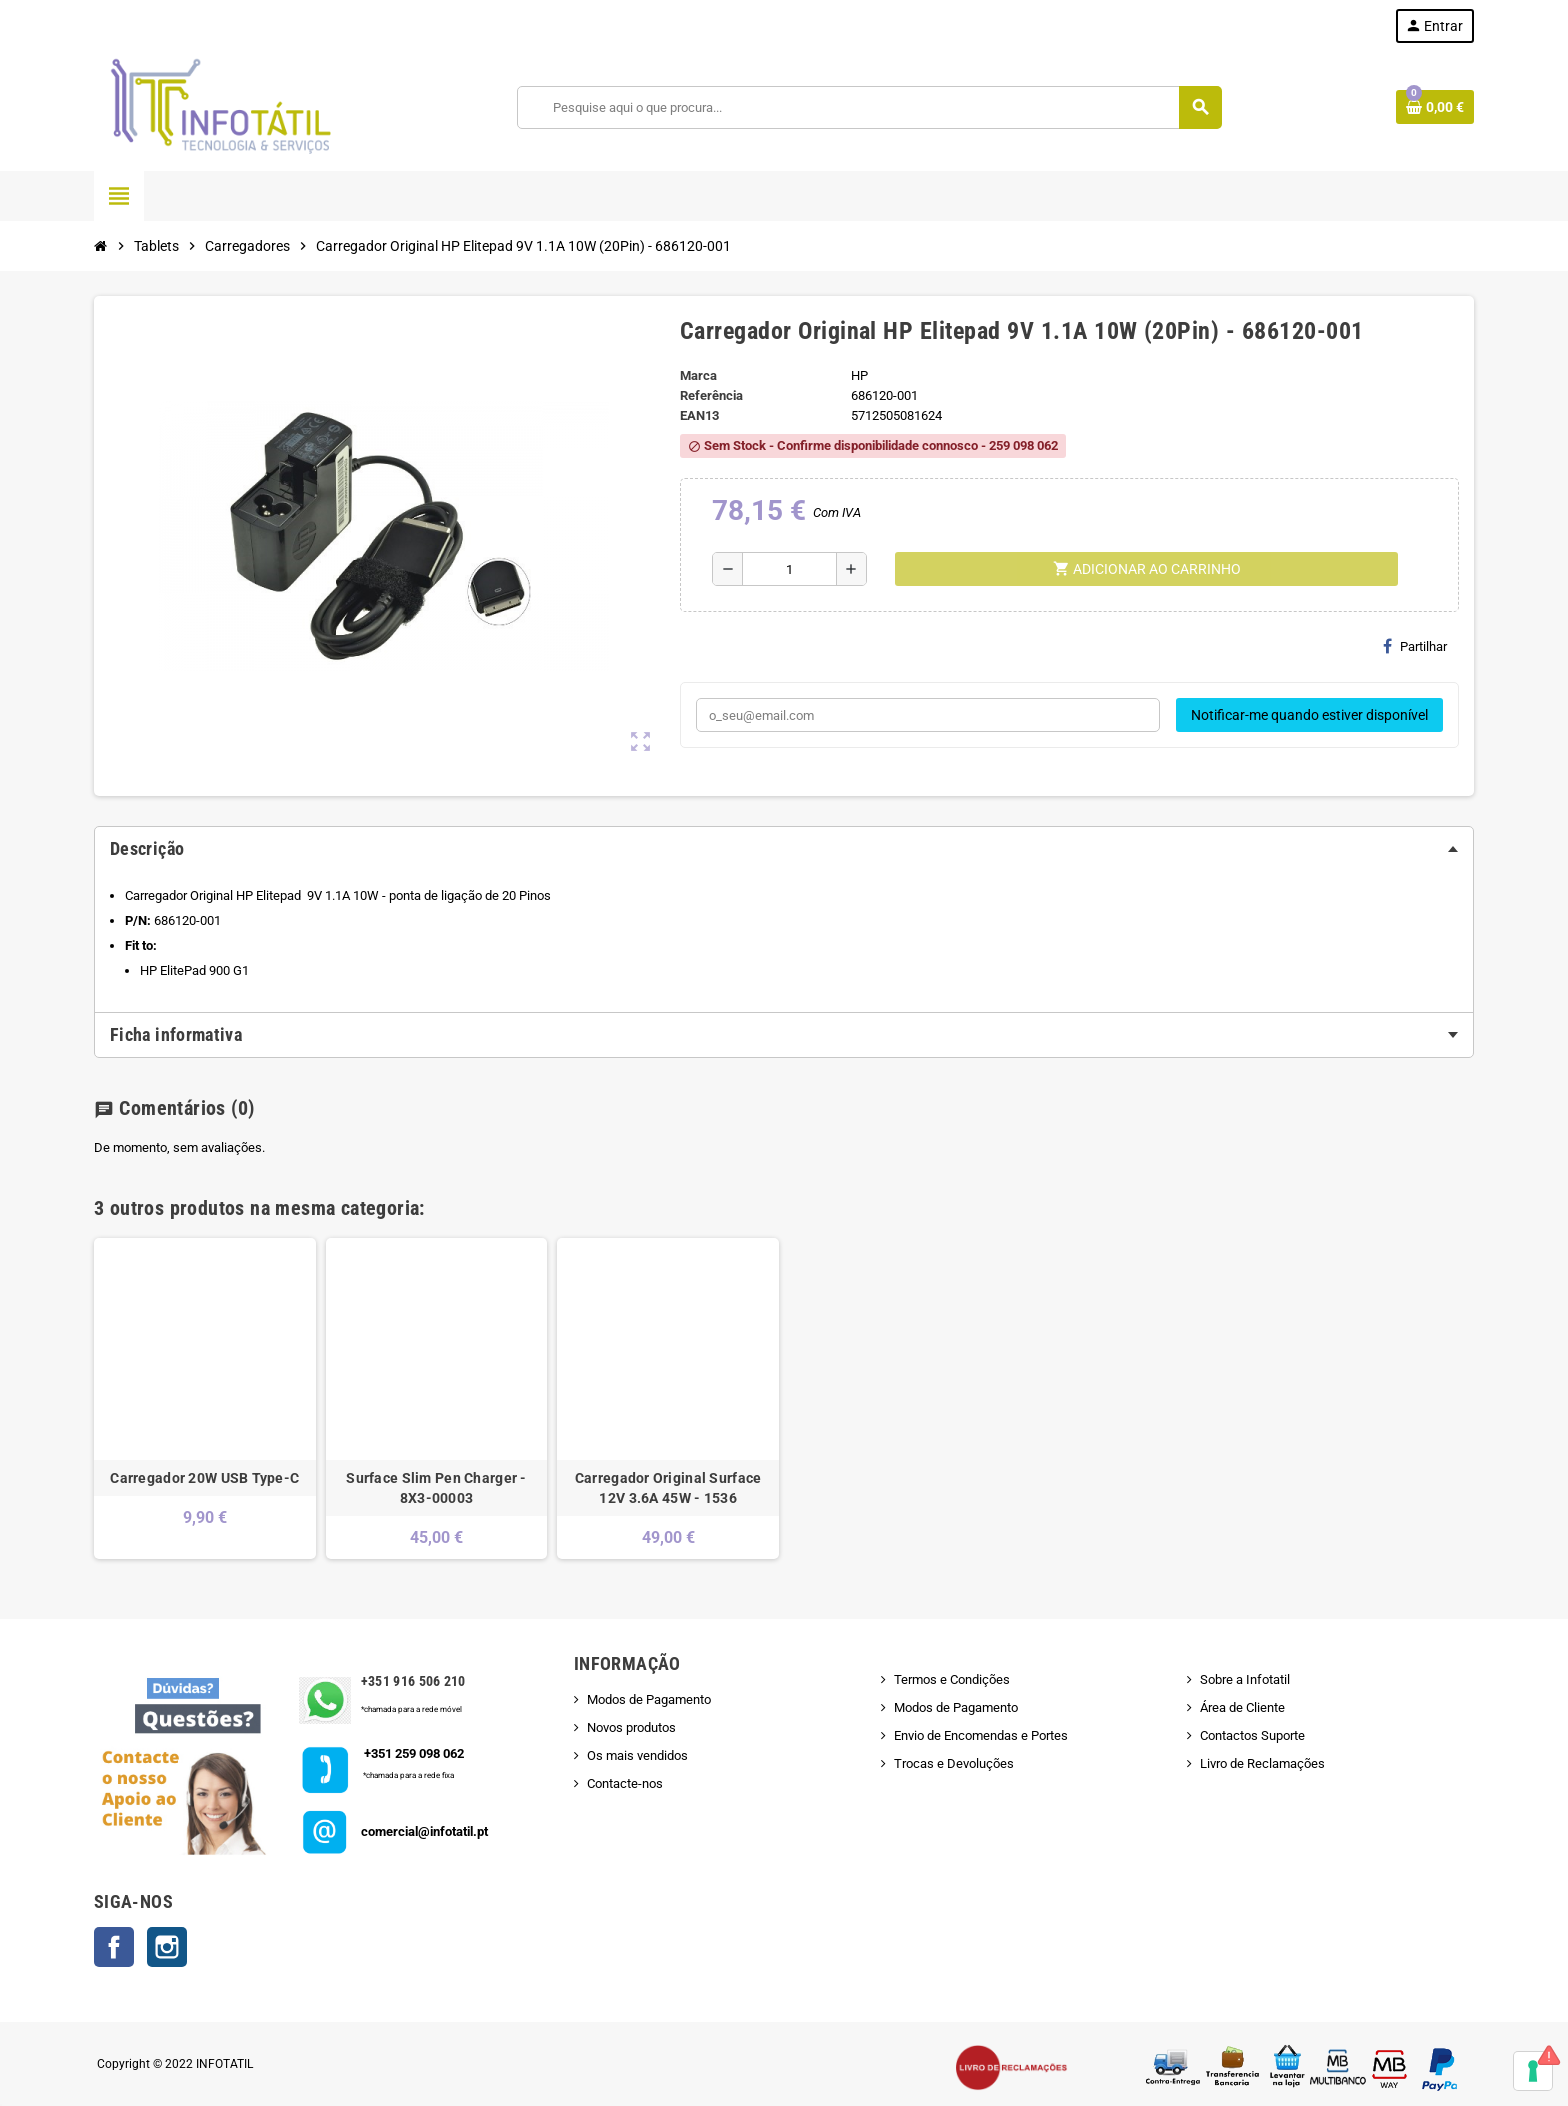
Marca (698, 375)
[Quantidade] (789, 569)
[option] (205, 1398)
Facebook (114, 1947)
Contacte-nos (625, 1783)
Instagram (167, 1947)
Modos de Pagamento (649, 1699)
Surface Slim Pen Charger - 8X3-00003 (436, 1488)
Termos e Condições (952, 1679)
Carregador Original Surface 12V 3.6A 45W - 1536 (668, 1488)
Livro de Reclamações (1262, 1763)
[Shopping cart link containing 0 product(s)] (1435, 107)
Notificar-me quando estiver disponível (1309, 715)
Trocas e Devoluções (954, 1763)
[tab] (784, 849)
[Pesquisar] (869, 107)
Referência (711, 395)
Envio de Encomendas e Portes (981, 1735)
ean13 (699, 415)
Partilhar (1415, 646)
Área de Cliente (1242, 1707)
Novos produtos (631, 1727)
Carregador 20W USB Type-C (204, 1478)
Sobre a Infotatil (1245, 1679)
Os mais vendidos (637, 1755)
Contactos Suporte (1252, 1735)
